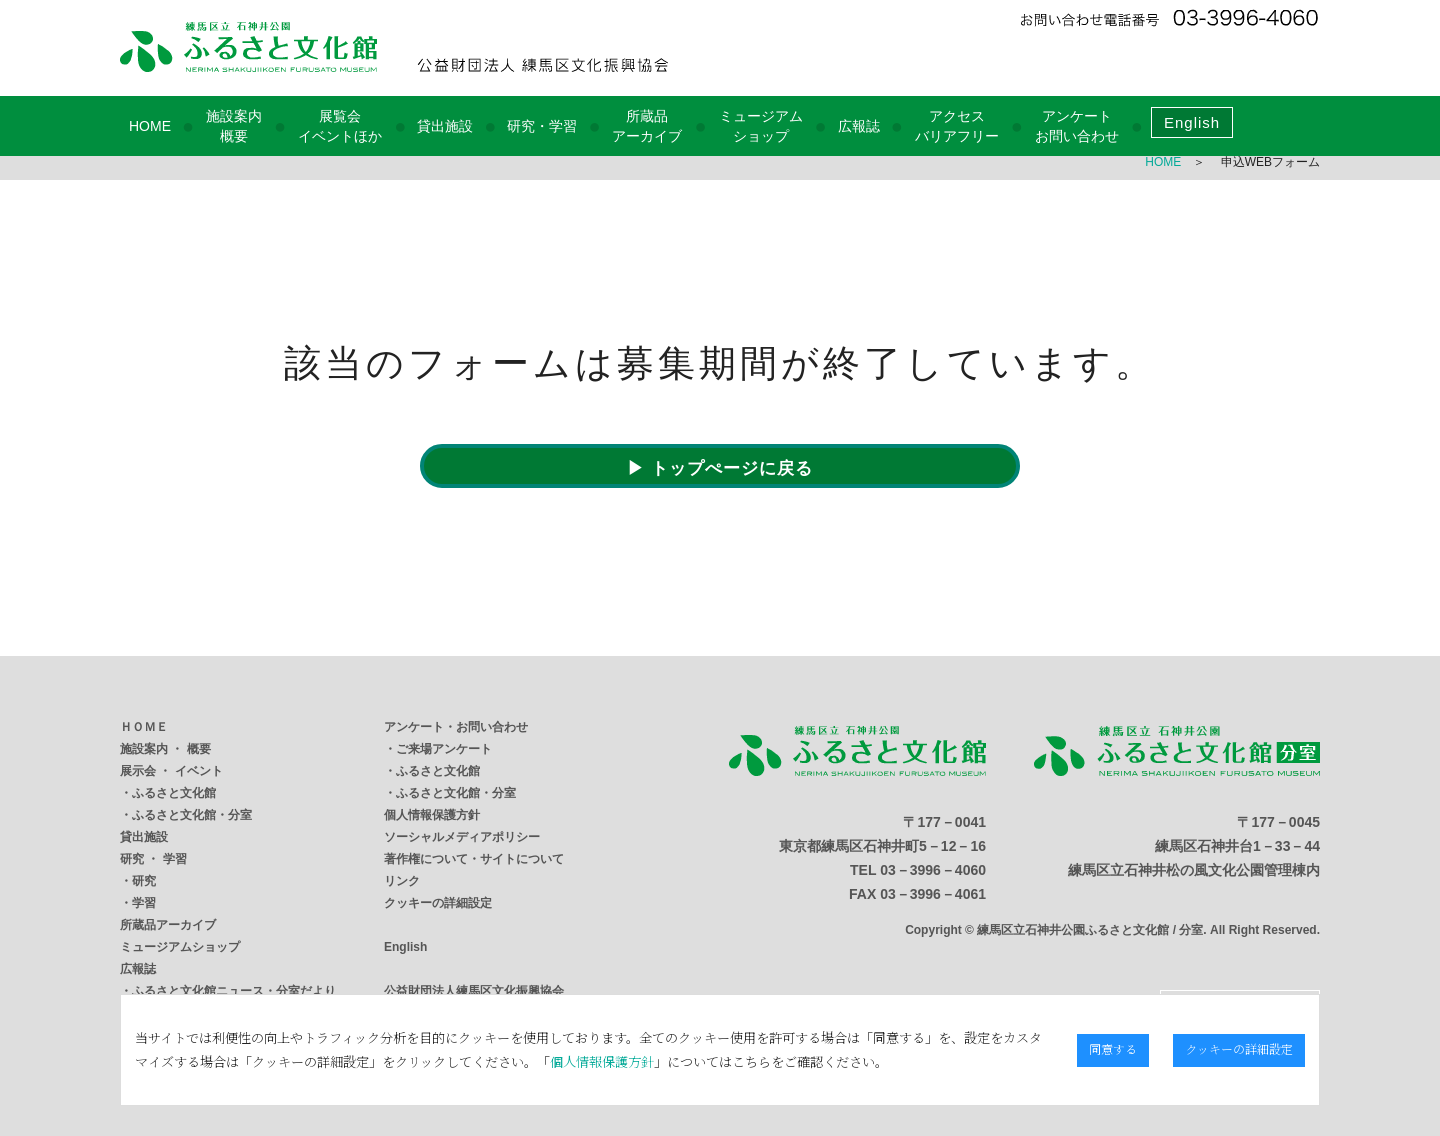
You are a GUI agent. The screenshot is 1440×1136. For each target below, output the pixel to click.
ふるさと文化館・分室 (192, 815)
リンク (402, 881)
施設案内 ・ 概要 (165, 749)
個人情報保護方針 (432, 815)
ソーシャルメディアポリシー (462, 837)
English (1192, 122)
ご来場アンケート (444, 749)
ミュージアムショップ (180, 947)
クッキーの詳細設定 (438, 903)
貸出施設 (445, 126)
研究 (144, 881)
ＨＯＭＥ (144, 727)
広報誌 (859, 126)
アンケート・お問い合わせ (456, 727)
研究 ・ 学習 (153, 859)
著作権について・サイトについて (474, 859)
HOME (150, 126)
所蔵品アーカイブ (168, 925)
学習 (144, 903)
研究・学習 (542, 126)
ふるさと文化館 (174, 793)
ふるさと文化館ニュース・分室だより (234, 991)
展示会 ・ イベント (171, 771)
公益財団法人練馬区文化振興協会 (474, 991)
